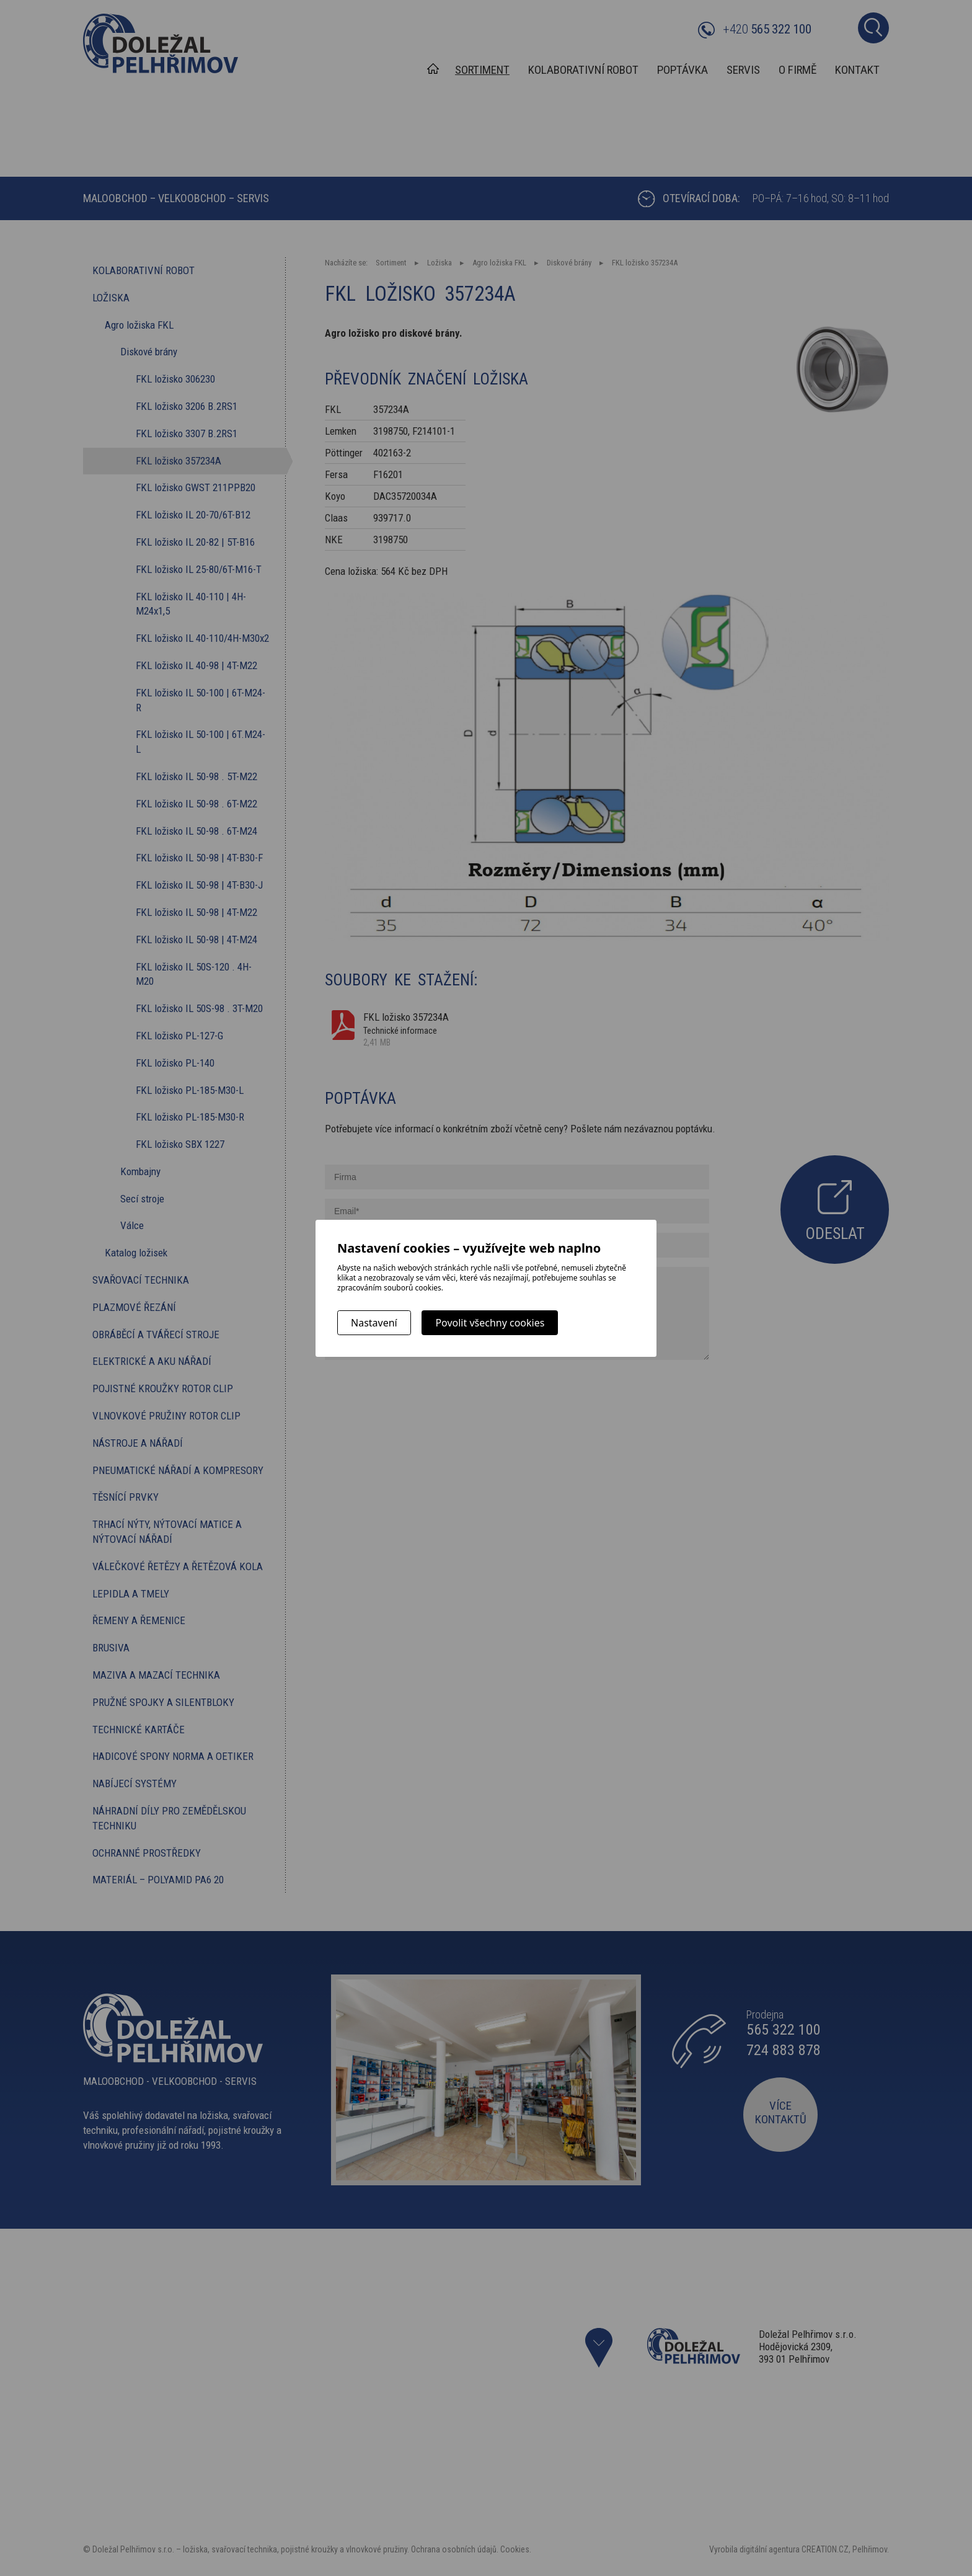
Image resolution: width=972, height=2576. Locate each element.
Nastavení (374, 1323)
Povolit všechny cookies (489, 1323)
